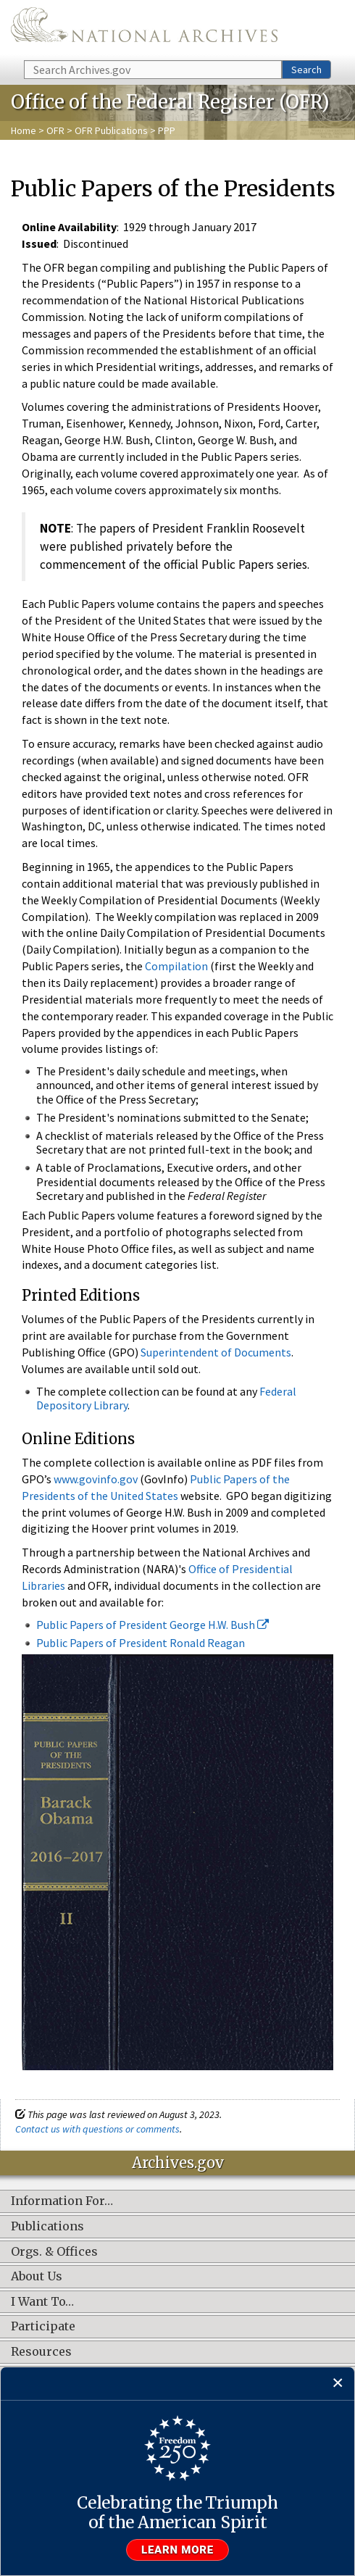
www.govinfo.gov (96, 1479)
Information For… (62, 2201)
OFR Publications (111, 130)
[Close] (338, 2384)
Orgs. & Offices (54, 2252)
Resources (41, 2352)
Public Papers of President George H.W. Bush (152, 1624)
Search (306, 69)
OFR (55, 130)
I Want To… (42, 2302)
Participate (43, 2326)
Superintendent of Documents (216, 1352)
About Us (36, 2276)
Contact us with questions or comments (97, 2128)
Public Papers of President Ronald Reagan (140, 1642)
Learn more (177, 2549)
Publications (47, 2226)
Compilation (177, 966)
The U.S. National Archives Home (144, 29)
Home (23, 130)
